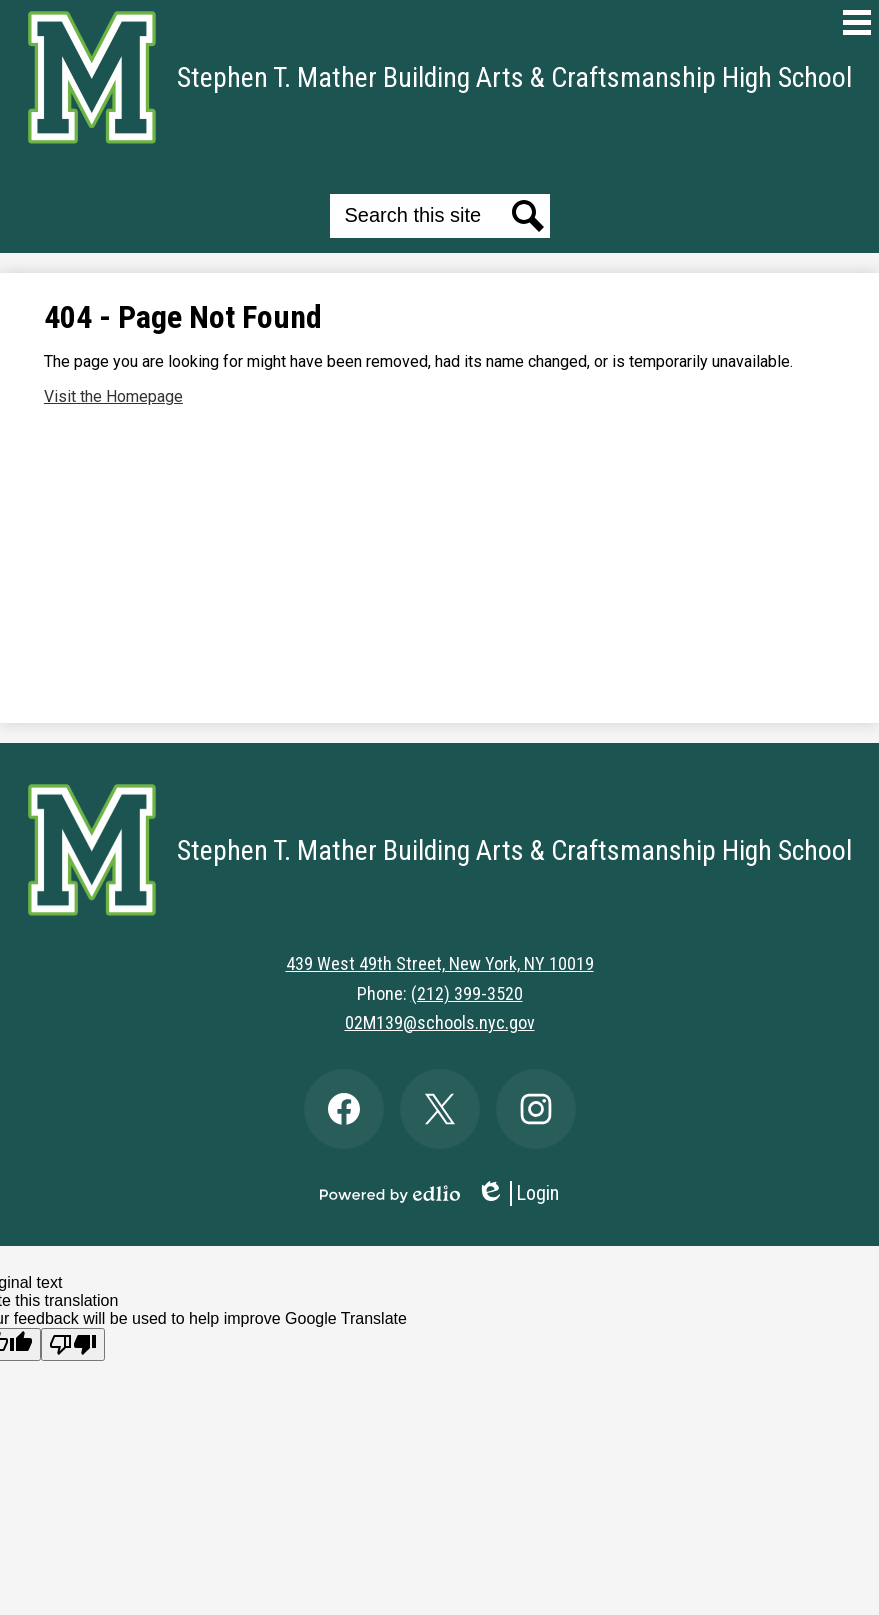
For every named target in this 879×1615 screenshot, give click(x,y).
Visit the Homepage (113, 396)
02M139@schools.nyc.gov (440, 1022)
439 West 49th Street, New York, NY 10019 (440, 963)
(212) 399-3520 (467, 993)
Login (517, 1193)
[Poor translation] (73, 1344)
